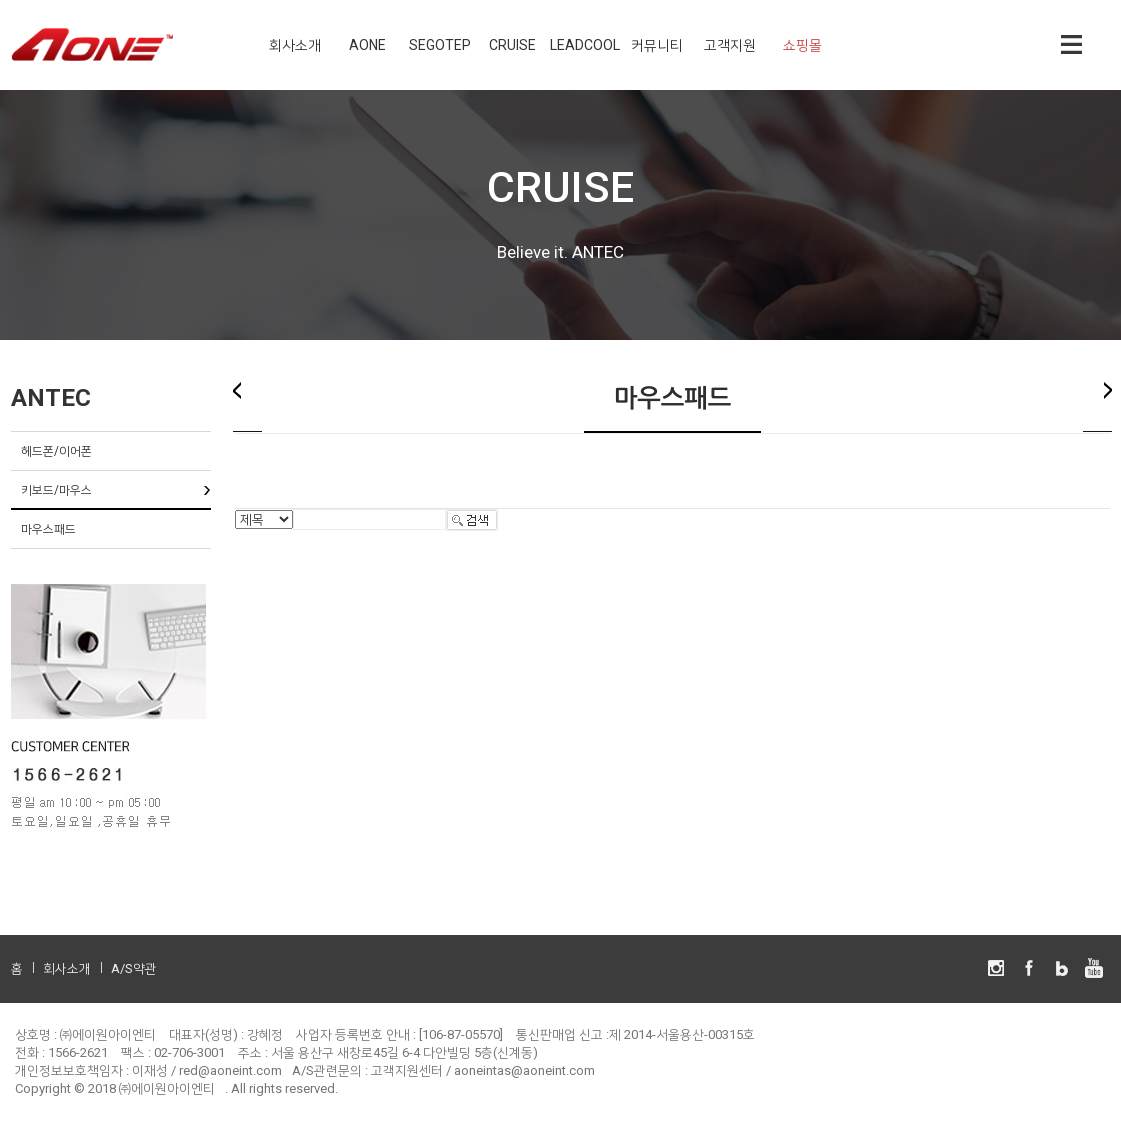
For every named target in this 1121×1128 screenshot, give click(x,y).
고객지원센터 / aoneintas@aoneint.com (483, 1070)
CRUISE (512, 45)
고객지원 (730, 45)
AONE (367, 45)
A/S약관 (134, 968)
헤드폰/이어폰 (56, 451)
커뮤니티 (657, 45)
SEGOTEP (440, 45)
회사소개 (295, 45)
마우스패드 (48, 529)
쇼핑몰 (802, 45)
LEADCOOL (585, 45)
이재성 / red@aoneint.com (207, 1070)
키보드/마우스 (56, 490)
